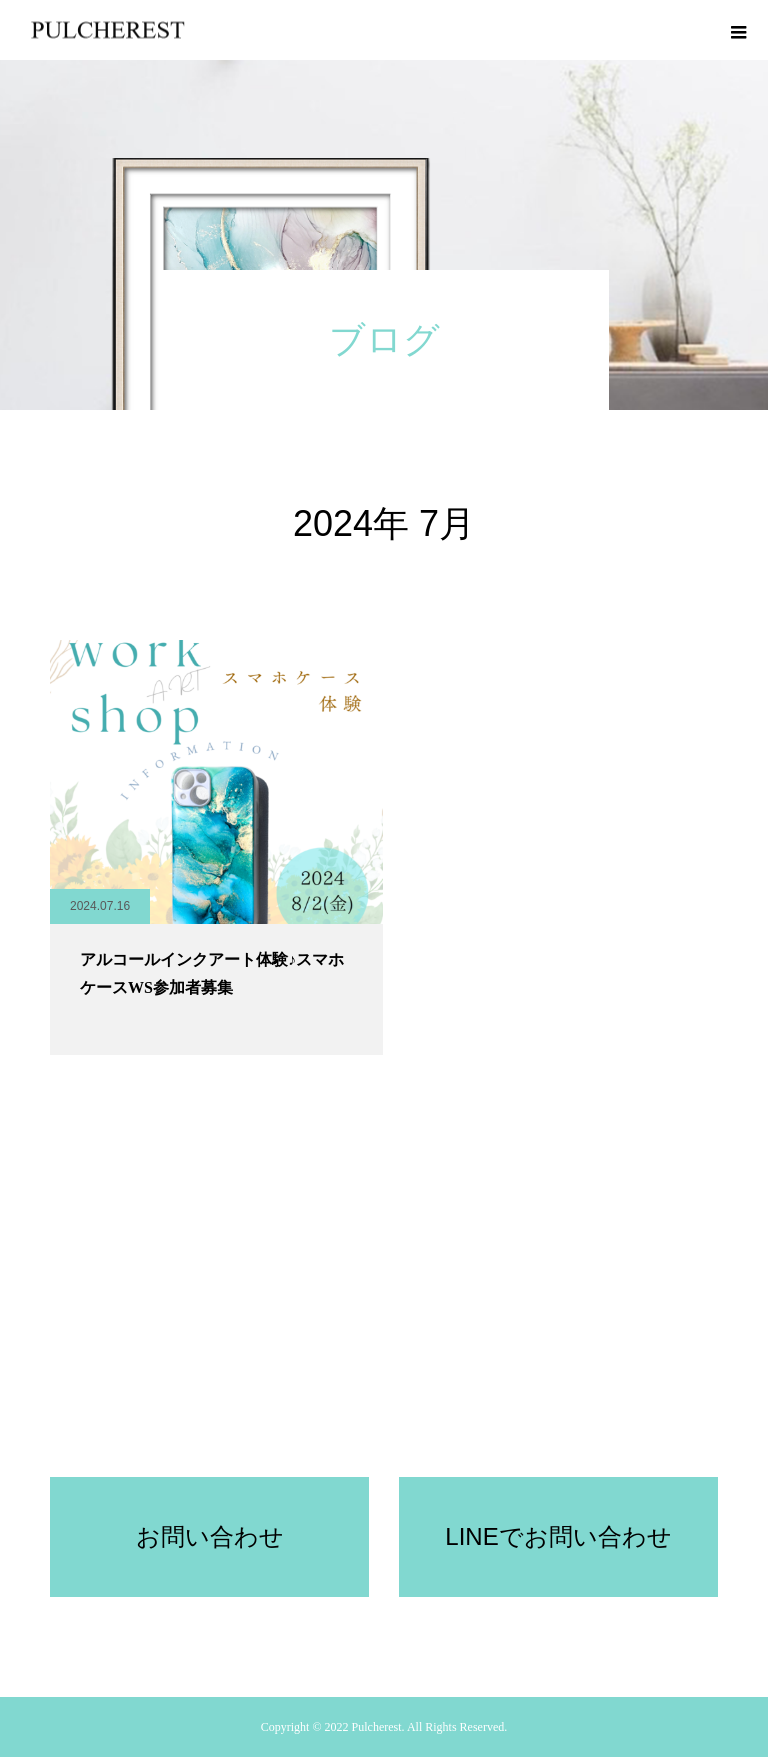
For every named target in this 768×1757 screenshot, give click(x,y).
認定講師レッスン (476, 1391)
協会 (538, 1415)
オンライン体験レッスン (226, 1391)
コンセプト (110, 1391)
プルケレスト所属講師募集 (434, 1415)
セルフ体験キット (360, 1391)
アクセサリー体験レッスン (672, 1391)
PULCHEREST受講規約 (280, 1415)
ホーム (42, 1391)
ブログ (562, 1391)
